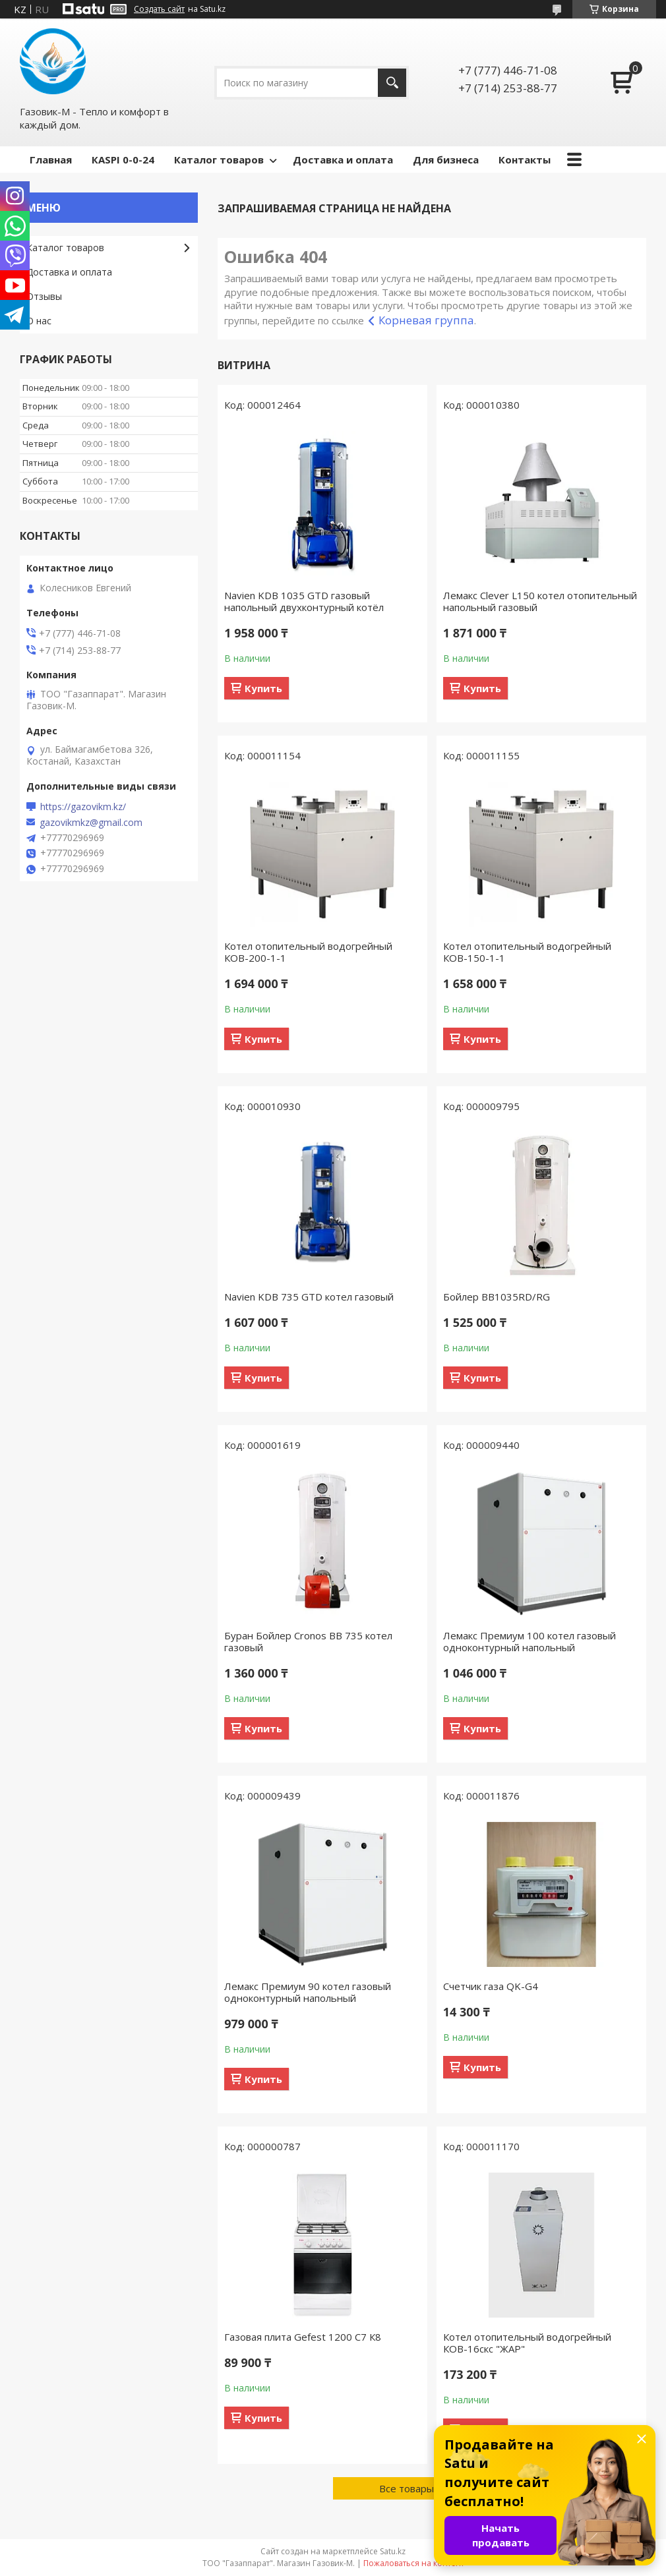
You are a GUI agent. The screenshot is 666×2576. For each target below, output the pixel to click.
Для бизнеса (446, 159)
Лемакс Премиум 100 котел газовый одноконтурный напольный (529, 1641)
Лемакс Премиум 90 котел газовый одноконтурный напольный (307, 1992)
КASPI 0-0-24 (123, 159)
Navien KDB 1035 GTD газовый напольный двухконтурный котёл (304, 601)
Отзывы (44, 296)
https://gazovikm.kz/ (83, 807)
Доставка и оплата (343, 159)
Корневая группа (426, 320)
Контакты (525, 159)
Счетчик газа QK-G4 (490, 1986)
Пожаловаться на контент (413, 2563)
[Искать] (392, 83)
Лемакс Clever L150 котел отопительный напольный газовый (540, 601)
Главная (51, 159)
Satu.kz (393, 2551)
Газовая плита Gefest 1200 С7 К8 (302, 2337)
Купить (263, 688)
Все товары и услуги (427, 2488)
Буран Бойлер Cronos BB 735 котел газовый (308, 1641)
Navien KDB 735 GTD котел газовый (309, 1297)
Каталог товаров (219, 159)
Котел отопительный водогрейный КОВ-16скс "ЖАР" (527, 2343)
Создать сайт (159, 9)
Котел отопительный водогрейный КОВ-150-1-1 (527, 952)
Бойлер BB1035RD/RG (496, 1297)
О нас (38, 320)
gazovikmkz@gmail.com (91, 823)
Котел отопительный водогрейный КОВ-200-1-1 (308, 952)
